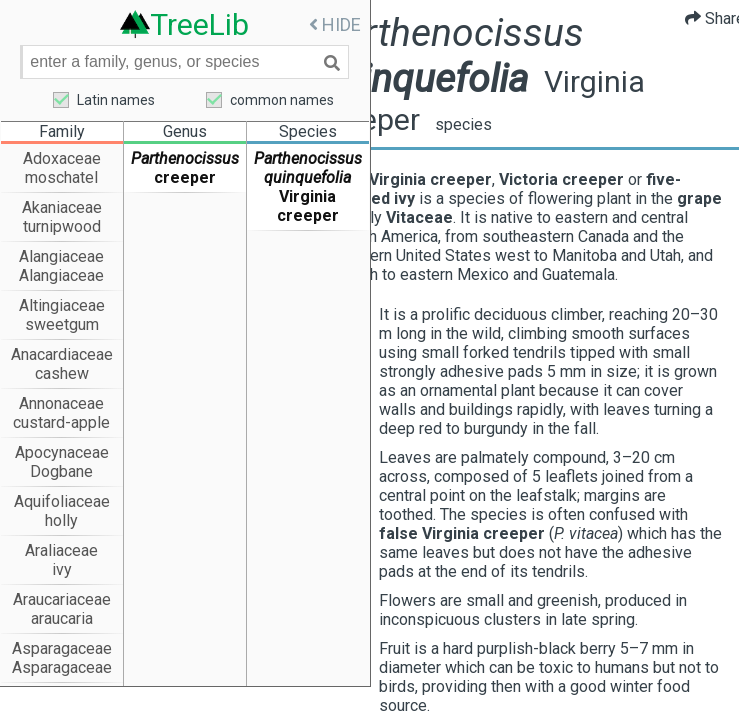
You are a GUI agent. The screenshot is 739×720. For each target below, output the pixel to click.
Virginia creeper (308, 207)
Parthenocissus (185, 159)
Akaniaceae (62, 208)
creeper (185, 178)
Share (701, 18)
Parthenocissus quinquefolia (308, 169)
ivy (62, 570)
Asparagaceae (62, 649)
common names (282, 101)
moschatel (61, 178)
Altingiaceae (62, 306)
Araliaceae (61, 551)
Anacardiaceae (62, 355)
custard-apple (61, 423)
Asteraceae (62, 698)
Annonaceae (61, 404)
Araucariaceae (62, 600)
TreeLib (199, 23)
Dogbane (61, 472)
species (524, 124)
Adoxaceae (62, 159)
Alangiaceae (61, 257)
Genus (185, 132)
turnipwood (62, 227)
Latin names (116, 101)
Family (62, 132)
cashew (62, 374)
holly (61, 521)
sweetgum (62, 325)
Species (308, 132)
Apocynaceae (62, 453)
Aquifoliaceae (62, 502)
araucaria (62, 619)
